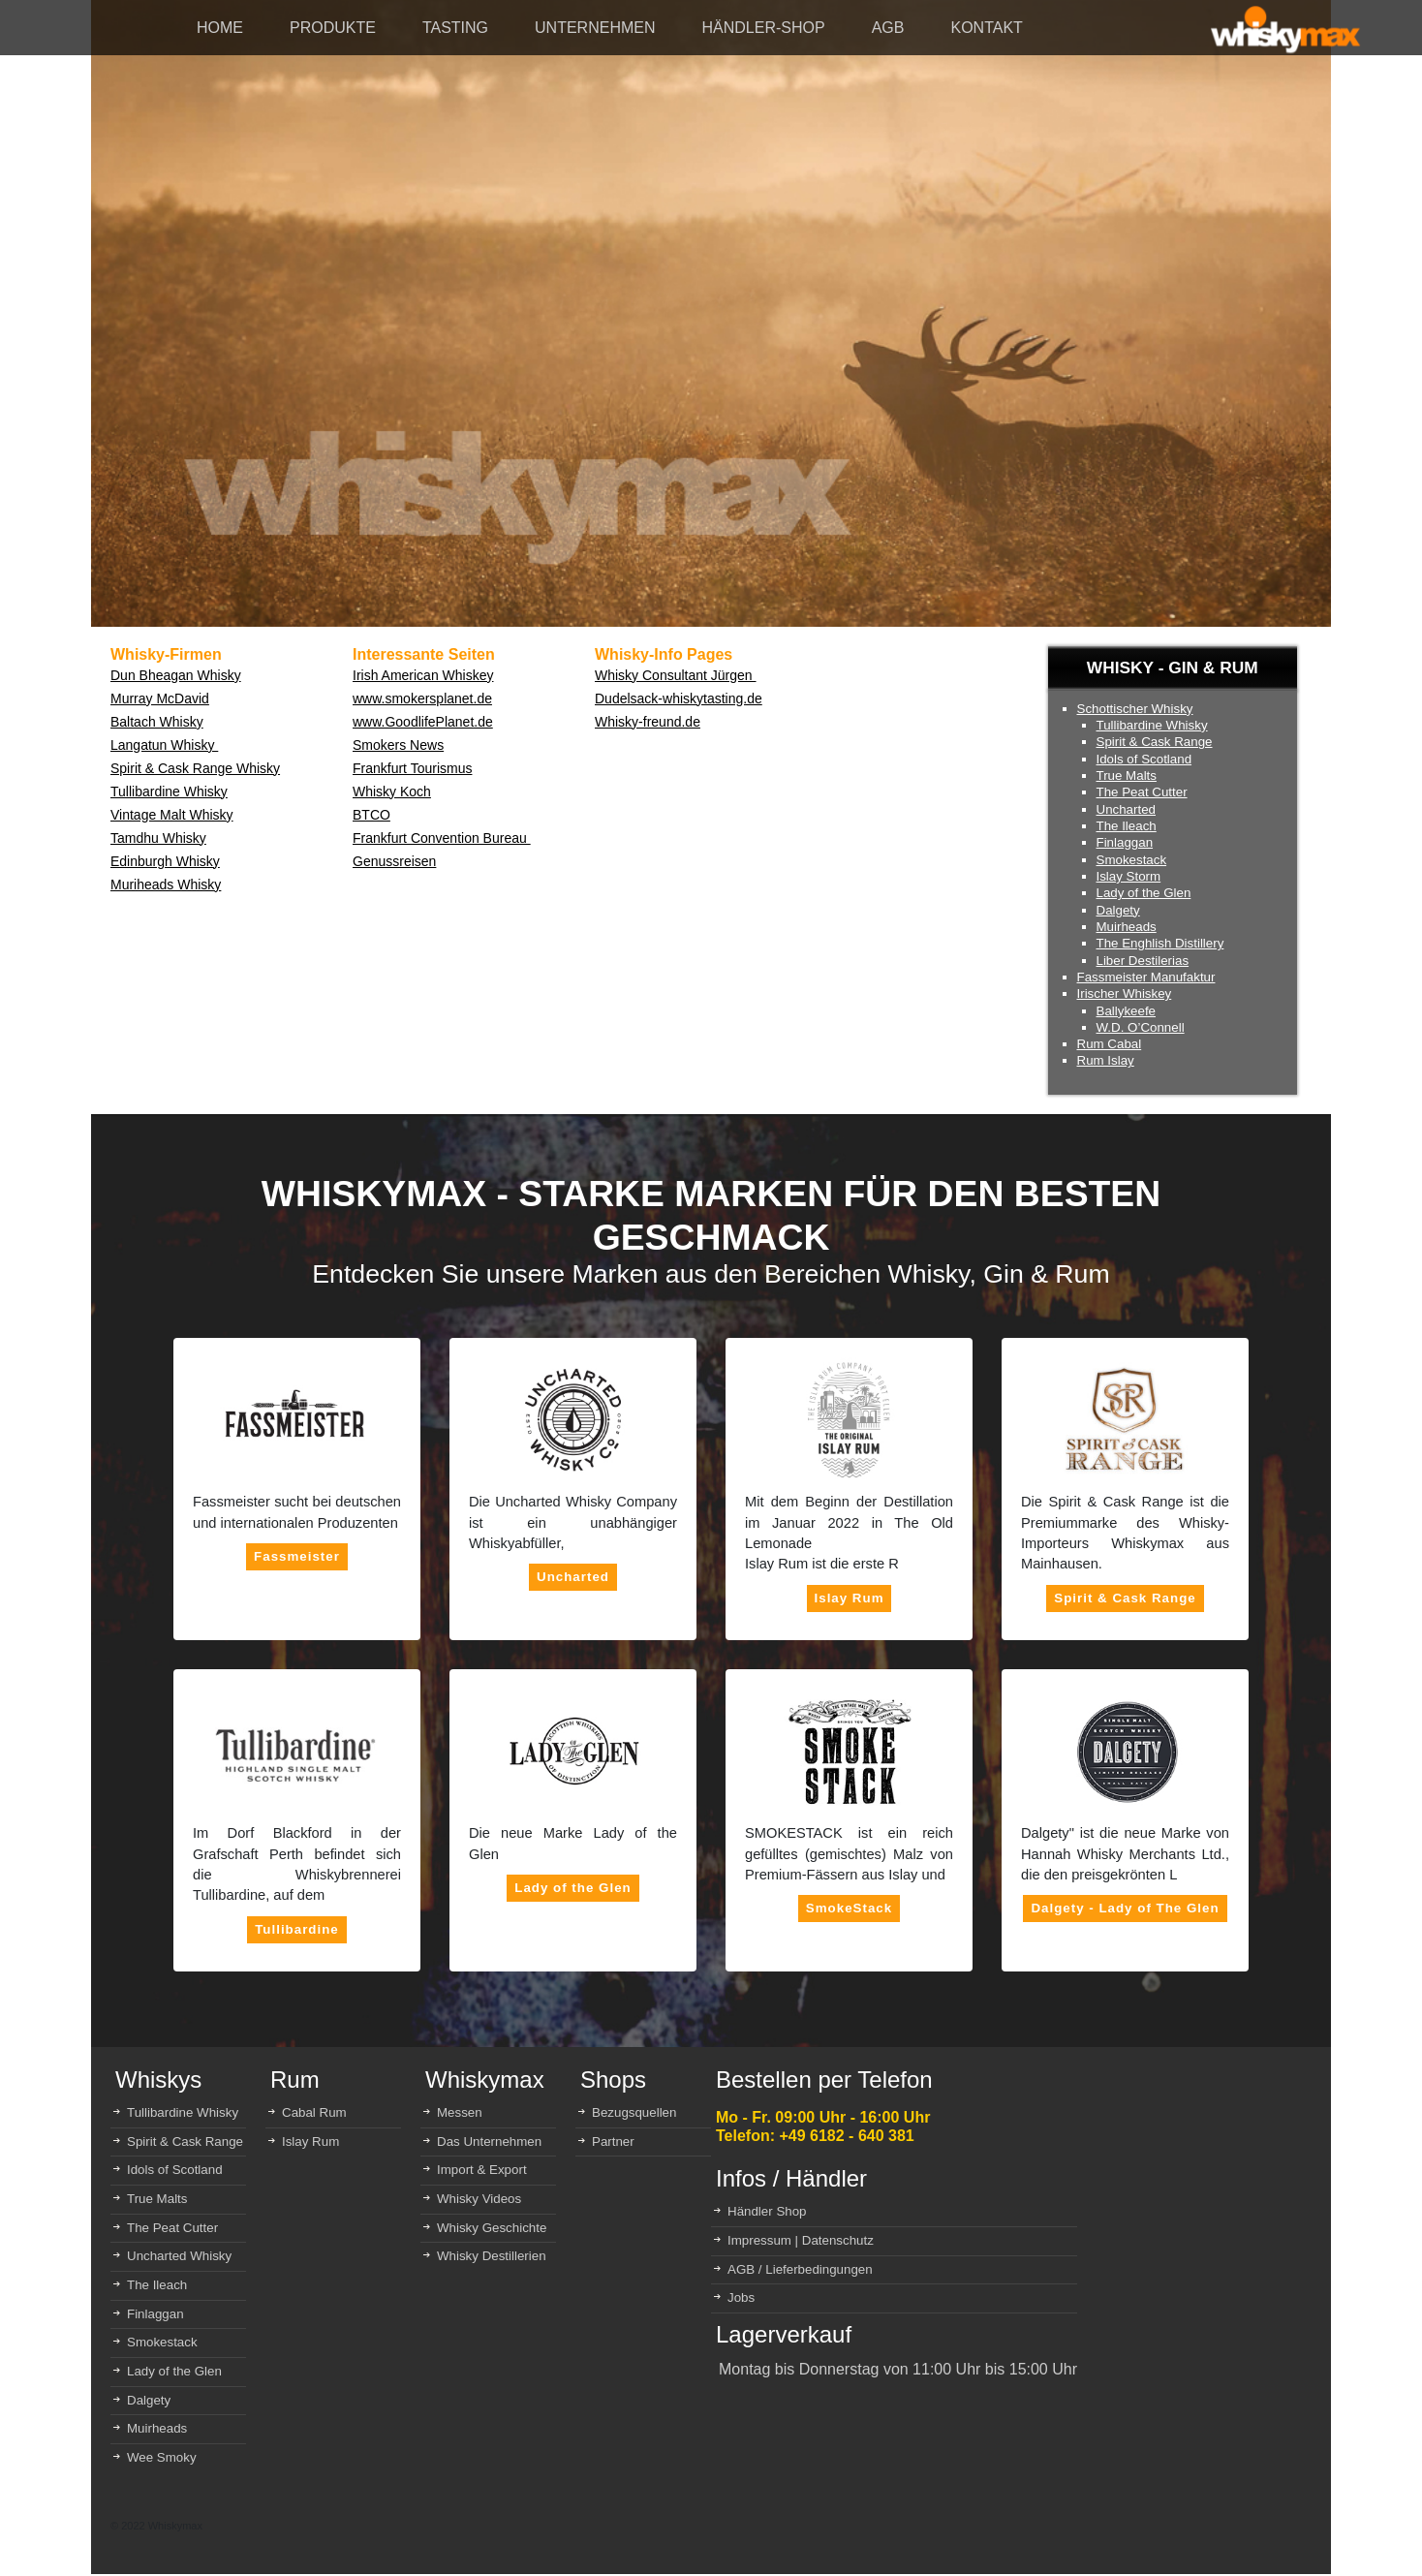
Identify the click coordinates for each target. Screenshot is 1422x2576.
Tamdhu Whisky (158, 838)
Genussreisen (394, 861)
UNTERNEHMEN (595, 27)
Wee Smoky (162, 2457)
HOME (220, 27)
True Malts (1127, 775)
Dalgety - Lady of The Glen (1125, 1908)
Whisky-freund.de (647, 721)
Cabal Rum (314, 2112)
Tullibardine (297, 1929)
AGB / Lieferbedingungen (800, 2269)
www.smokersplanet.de (422, 698)
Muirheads (1127, 926)
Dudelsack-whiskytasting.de (678, 698)
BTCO (371, 814)
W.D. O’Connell (1141, 1027)
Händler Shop (767, 2211)
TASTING (455, 27)
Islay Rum (849, 1598)
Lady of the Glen (1144, 892)
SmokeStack (849, 1908)
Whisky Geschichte (491, 2227)
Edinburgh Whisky (165, 861)
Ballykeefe (1127, 1011)
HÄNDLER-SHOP (763, 27)
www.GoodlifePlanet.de (423, 721)
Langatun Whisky (164, 745)
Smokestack (1132, 860)
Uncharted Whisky (179, 2256)
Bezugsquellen (634, 2112)
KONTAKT (986, 27)
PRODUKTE (333, 27)
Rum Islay (1105, 1060)
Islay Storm (1129, 876)
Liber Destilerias (1143, 960)
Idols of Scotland (1144, 759)
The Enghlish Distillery (1160, 943)
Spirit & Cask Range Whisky (195, 768)
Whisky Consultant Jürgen (676, 675)
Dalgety (1118, 910)
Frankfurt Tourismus (412, 768)
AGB (888, 27)
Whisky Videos (479, 2198)
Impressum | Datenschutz (800, 2240)
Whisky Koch (392, 791)
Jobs (741, 2297)
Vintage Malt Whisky (171, 814)
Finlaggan (1125, 842)
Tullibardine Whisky (169, 791)
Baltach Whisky (156, 721)
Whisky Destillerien (491, 2256)
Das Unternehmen (489, 2141)
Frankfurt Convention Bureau (442, 838)
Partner (613, 2141)
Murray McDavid (159, 698)
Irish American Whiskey (423, 675)
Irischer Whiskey (1124, 993)
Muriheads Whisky (165, 884)
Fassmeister (297, 1556)
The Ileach (1127, 826)
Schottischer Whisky (1135, 708)
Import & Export (482, 2169)
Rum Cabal (1109, 1044)
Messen (459, 2112)
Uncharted (1127, 809)
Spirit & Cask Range (1155, 741)
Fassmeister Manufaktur (1146, 977)
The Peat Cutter (1142, 792)
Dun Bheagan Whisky (175, 675)
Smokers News (398, 745)
